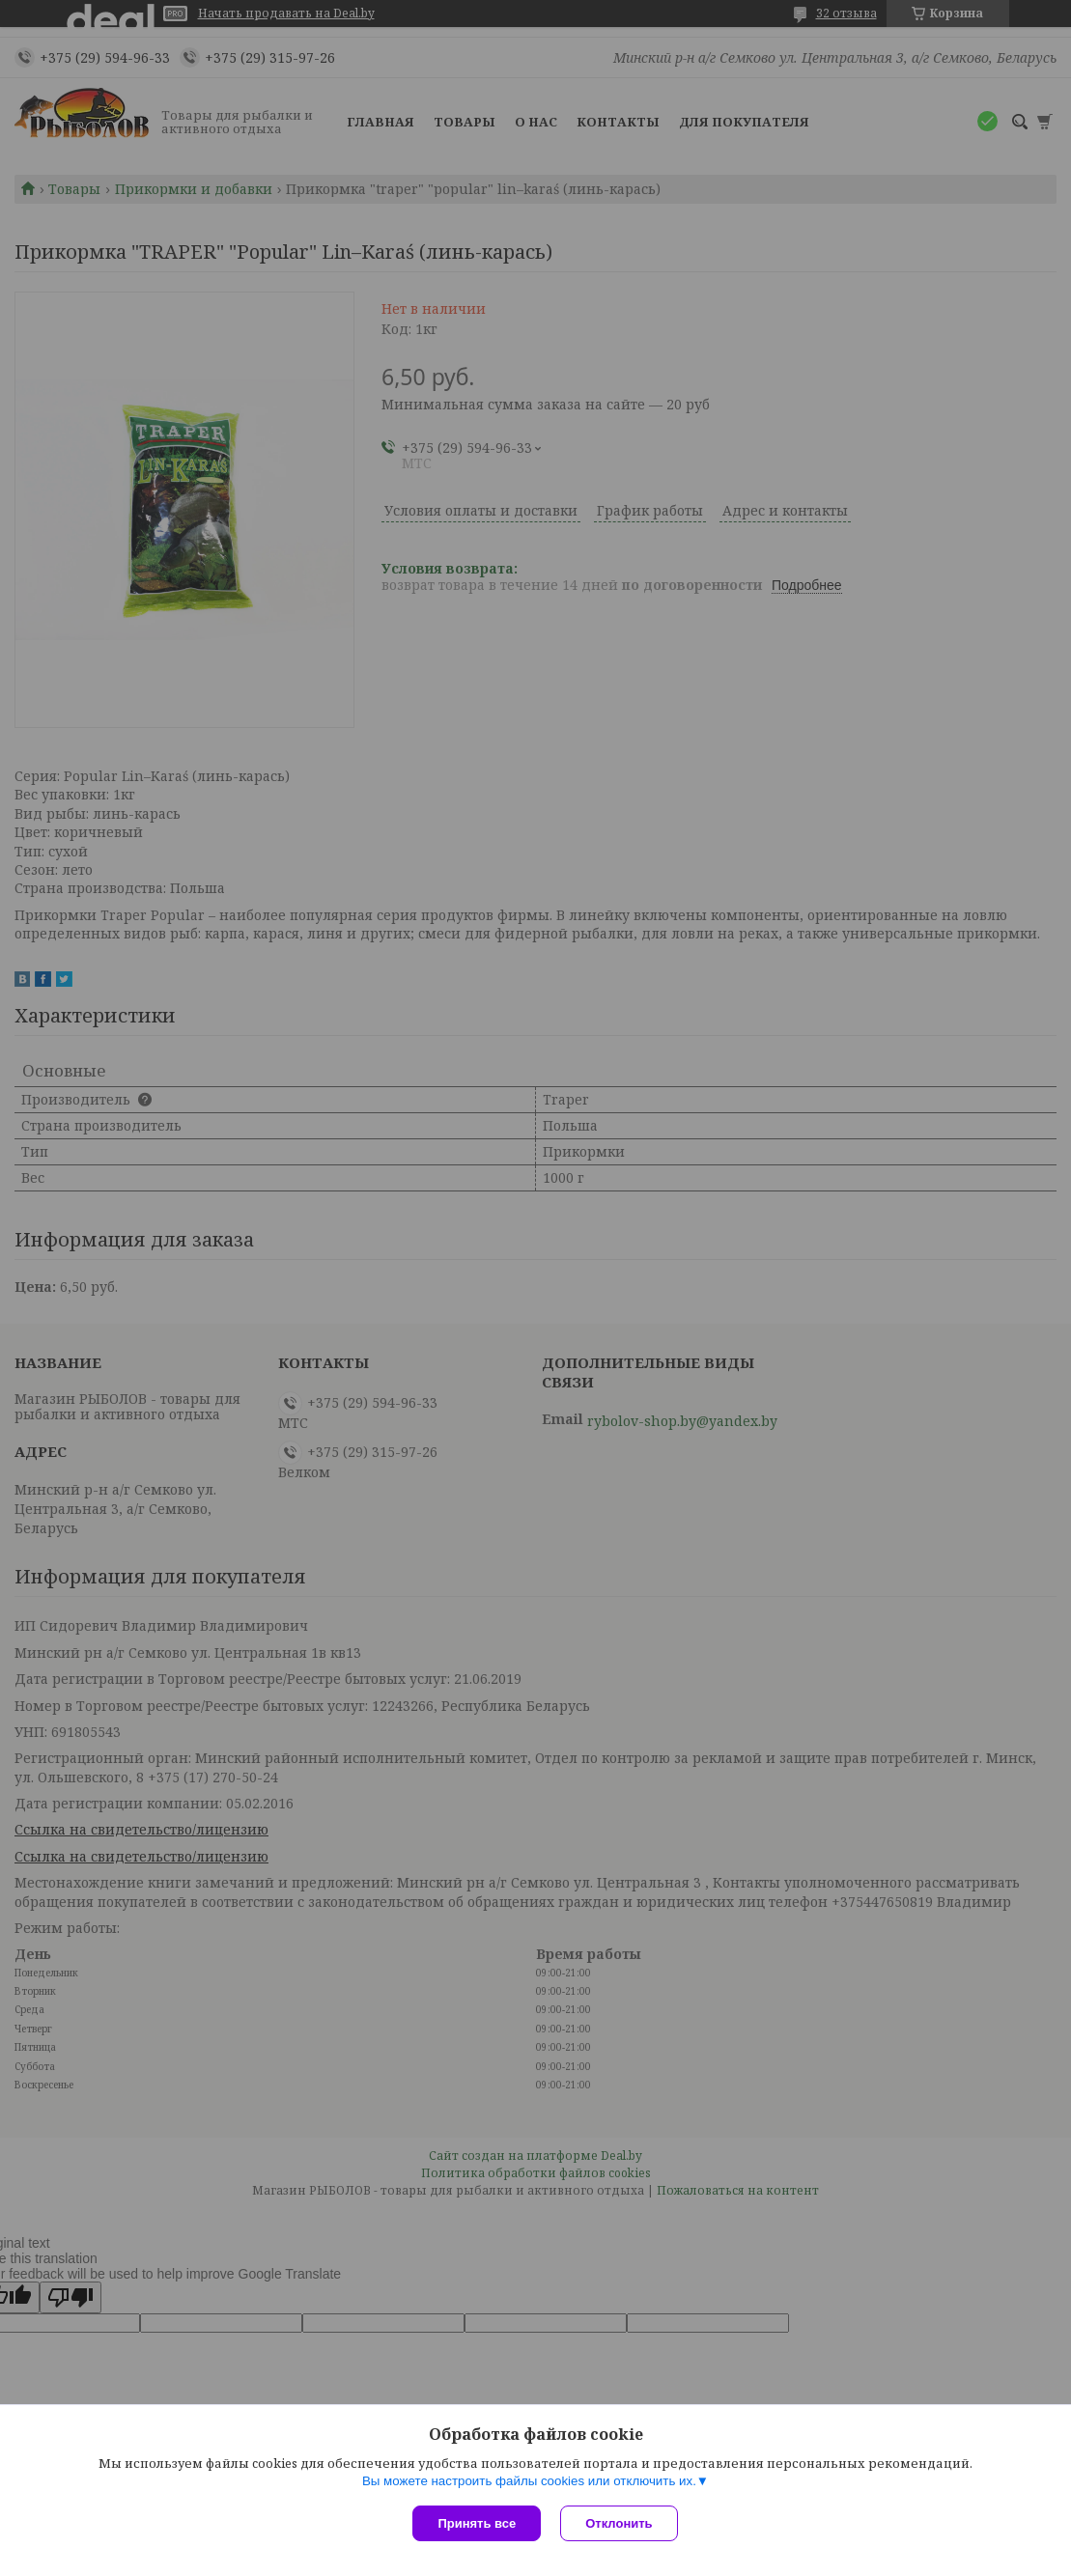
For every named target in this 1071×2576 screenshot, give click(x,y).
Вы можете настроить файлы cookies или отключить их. (529, 2481)
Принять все (476, 2523)
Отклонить (618, 2523)
